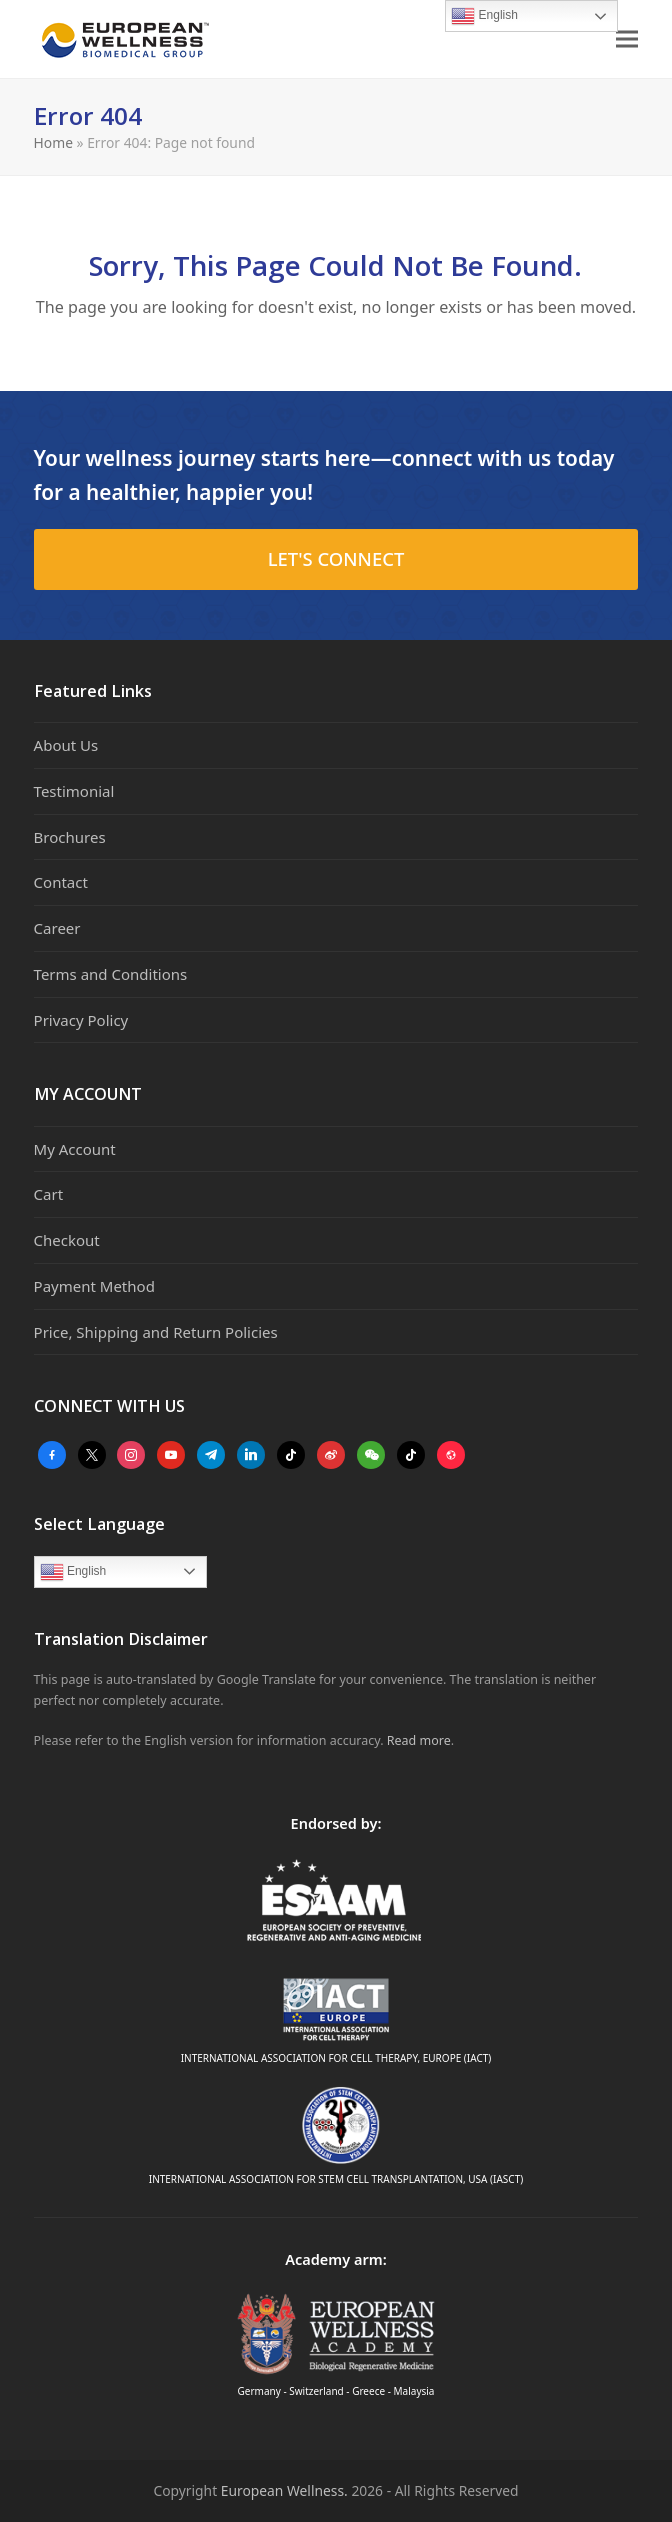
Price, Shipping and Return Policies (156, 1332)
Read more (419, 1740)
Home (53, 142)
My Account (75, 1149)
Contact (61, 882)
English (73, 1572)
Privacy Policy (81, 1020)
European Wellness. (284, 2490)
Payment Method (94, 1286)
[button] (627, 39)
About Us (66, 745)
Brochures (70, 837)
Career (57, 928)
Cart (49, 1194)
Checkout (67, 1240)
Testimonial (74, 791)
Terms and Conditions (111, 974)
